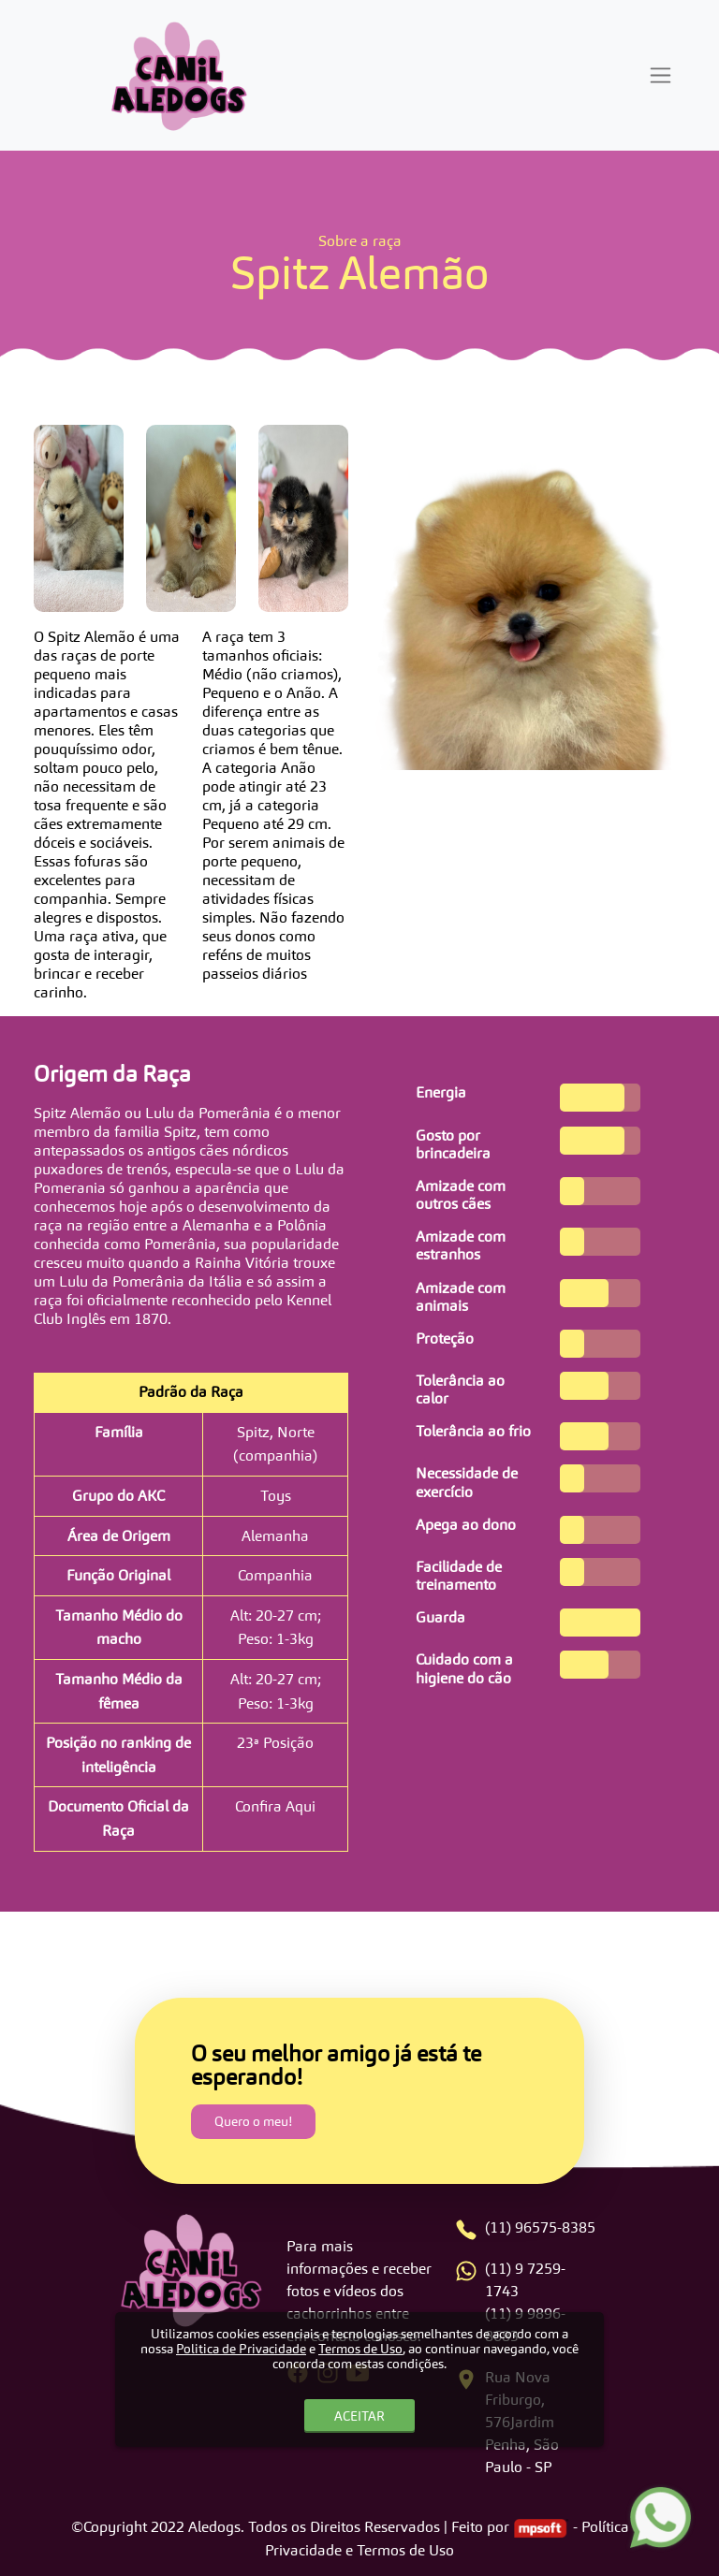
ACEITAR (359, 2416)
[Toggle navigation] (660, 75)
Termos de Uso (360, 2348)
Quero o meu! (253, 2121)
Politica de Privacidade (241, 2348)
